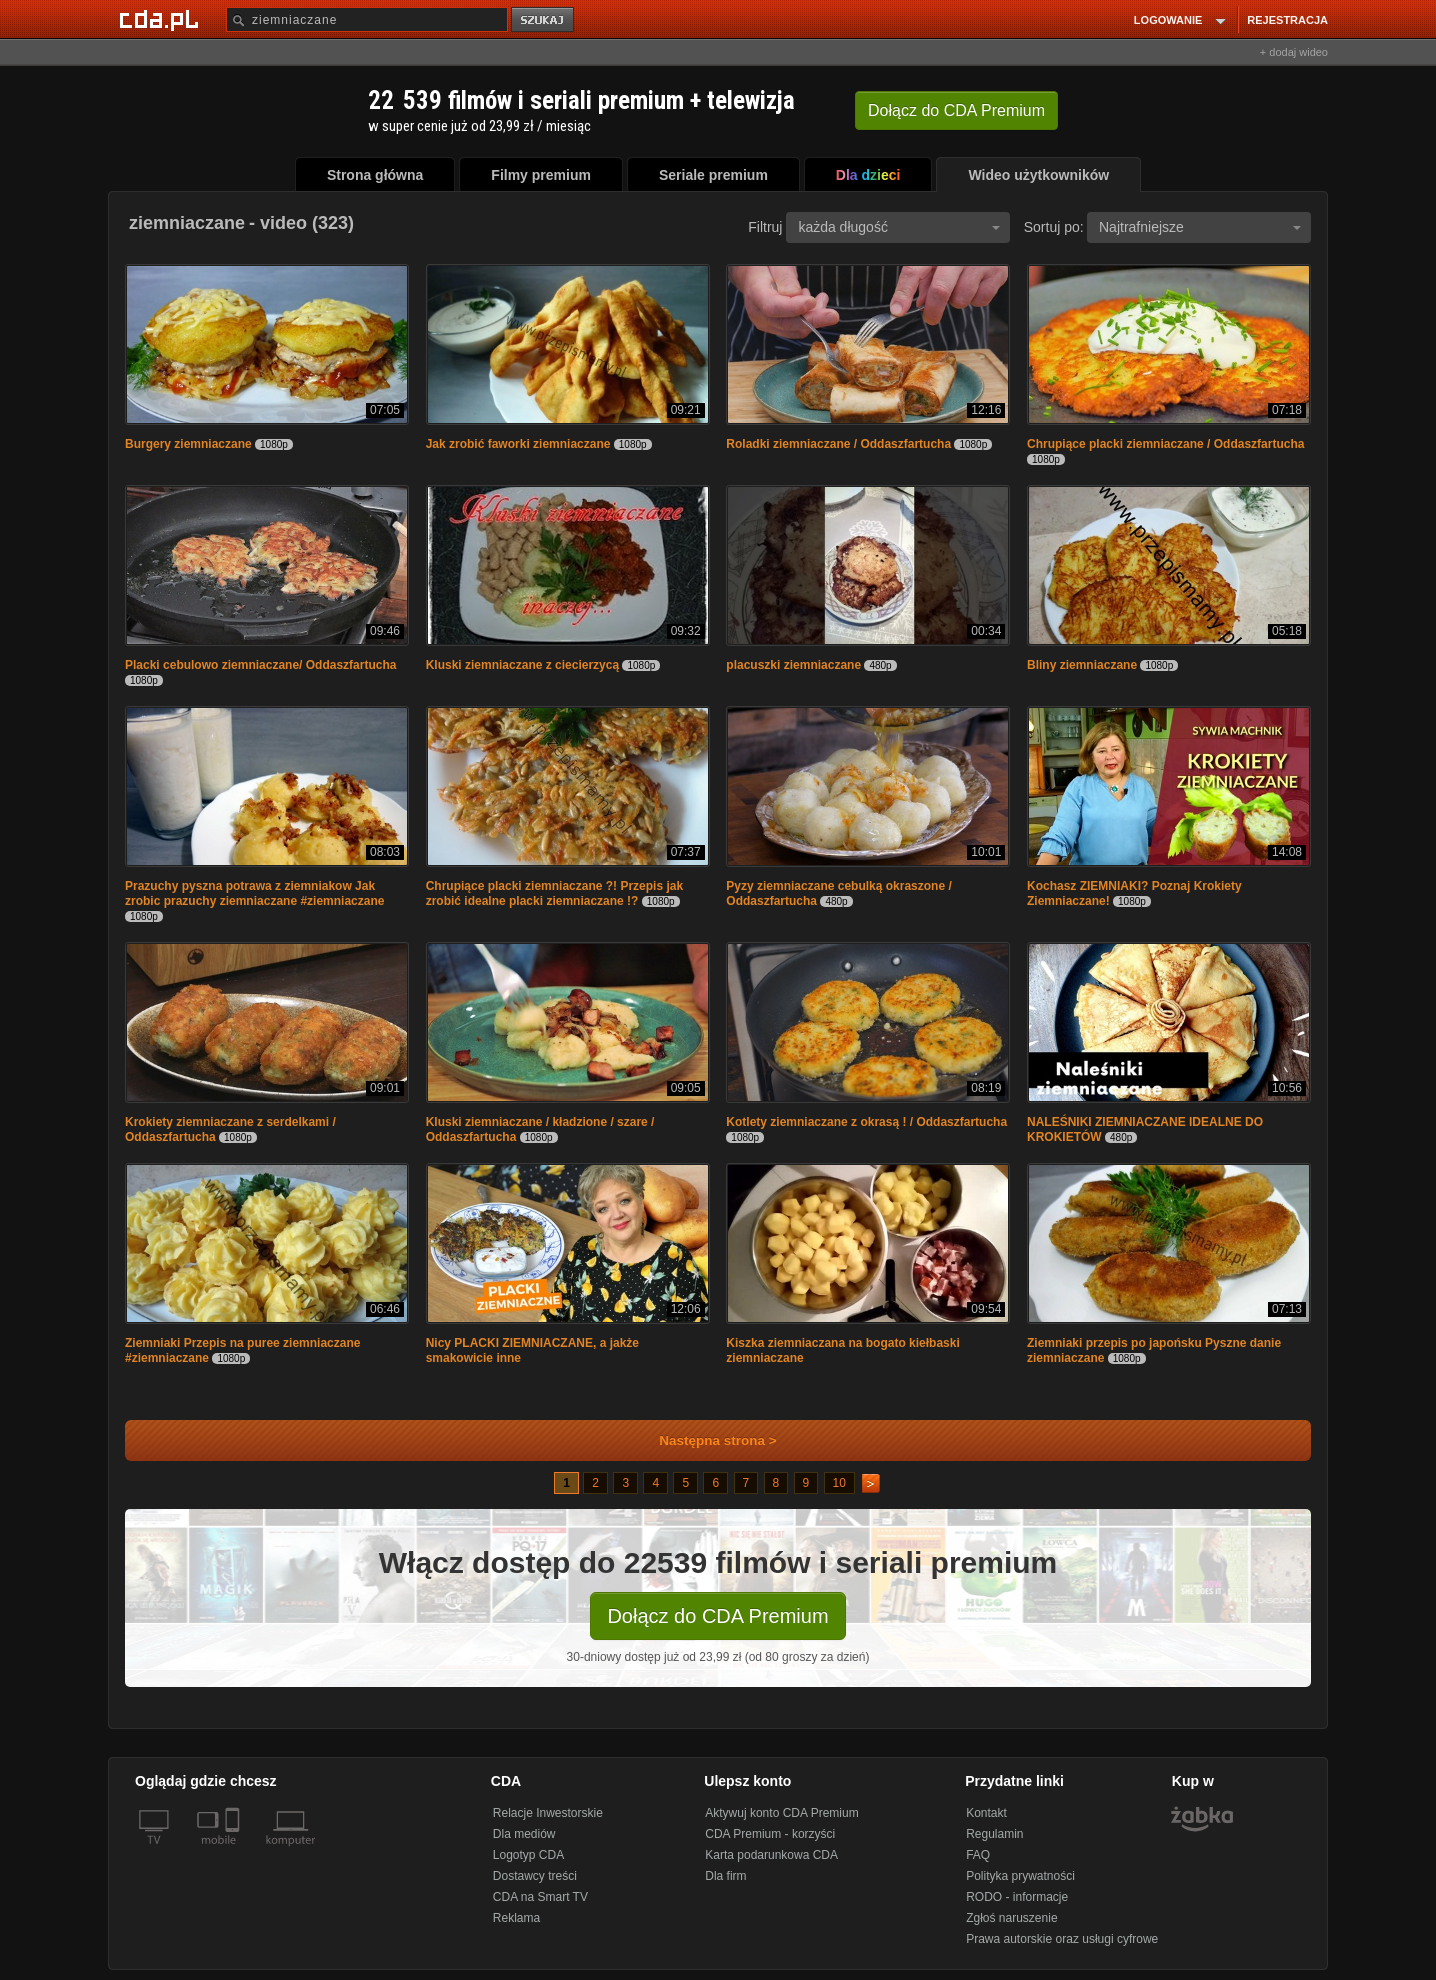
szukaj (544, 20)
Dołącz (956, 110)
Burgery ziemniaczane (188, 444)
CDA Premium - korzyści (770, 1834)
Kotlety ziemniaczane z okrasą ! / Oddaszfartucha (866, 1122)
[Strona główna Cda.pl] (162, 19)
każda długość (899, 227)
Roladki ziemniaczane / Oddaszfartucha (838, 444)
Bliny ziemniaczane (1082, 665)
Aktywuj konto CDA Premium (781, 1813)
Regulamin (994, 1834)
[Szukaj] (367, 19)
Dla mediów (524, 1834)
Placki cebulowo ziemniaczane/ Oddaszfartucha (260, 665)
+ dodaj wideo (1294, 52)
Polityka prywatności (1020, 1876)
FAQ (978, 1855)
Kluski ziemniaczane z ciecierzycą (522, 665)
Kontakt (986, 1813)
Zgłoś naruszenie (1011, 1918)
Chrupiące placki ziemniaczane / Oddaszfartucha (1165, 444)
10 (839, 1483)
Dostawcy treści (535, 1876)
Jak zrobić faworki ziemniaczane (518, 444)
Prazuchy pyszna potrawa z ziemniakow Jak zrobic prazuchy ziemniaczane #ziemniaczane (254, 893)
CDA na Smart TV (540, 1897)
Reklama (516, 1918)
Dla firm (725, 1876)
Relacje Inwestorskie (548, 1813)
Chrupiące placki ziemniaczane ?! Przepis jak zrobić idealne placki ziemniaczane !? (554, 893)
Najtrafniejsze (1200, 227)
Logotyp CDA (528, 1855)
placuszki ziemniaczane (793, 665)
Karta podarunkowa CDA (771, 1855)
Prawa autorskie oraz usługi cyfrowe (1062, 1939)
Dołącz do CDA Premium (717, 1616)
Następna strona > (704, 1440)
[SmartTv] (234, 1852)
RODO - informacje (1017, 1897)
